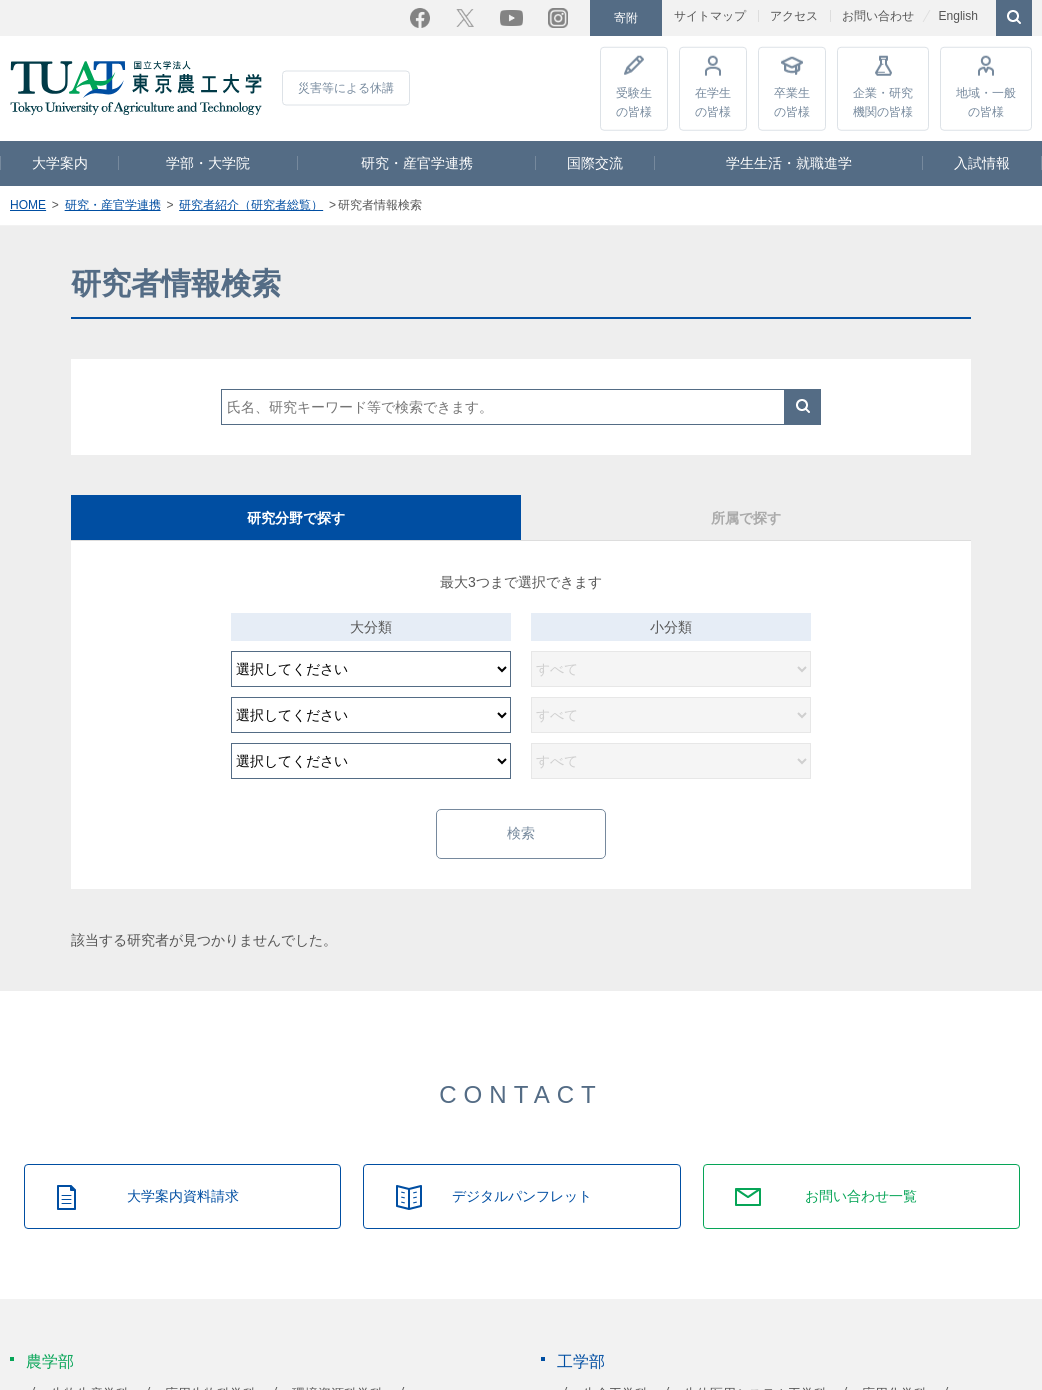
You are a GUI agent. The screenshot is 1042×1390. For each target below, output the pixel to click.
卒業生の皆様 (792, 100)
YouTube (511, 17)
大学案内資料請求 (183, 1173)
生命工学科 (615, 1371)
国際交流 (595, 162)
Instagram (558, 17)
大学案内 (60, 162)
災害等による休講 (346, 87)
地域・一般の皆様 (986, 100)
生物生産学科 (90, 1371)
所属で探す (746, 517)
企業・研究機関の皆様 (883, 100)
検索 (803, 406)
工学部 (581, 1337)
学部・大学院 (208, 162)
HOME (28, 204)
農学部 (50, 1337)
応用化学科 (894, 1371)
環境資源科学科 (337, 1371)
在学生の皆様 (713, 100)
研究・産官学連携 (417, 162)
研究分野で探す (296, 517)
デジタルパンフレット (522, 1173)
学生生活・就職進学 (789, 162)
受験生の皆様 (634, 100)
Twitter (465, 17)
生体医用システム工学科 (755, 1371)
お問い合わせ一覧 (861, 1173)
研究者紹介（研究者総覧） (251, 204)
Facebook (420, 17)
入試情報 (982, 162)
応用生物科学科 (210, 1371)
